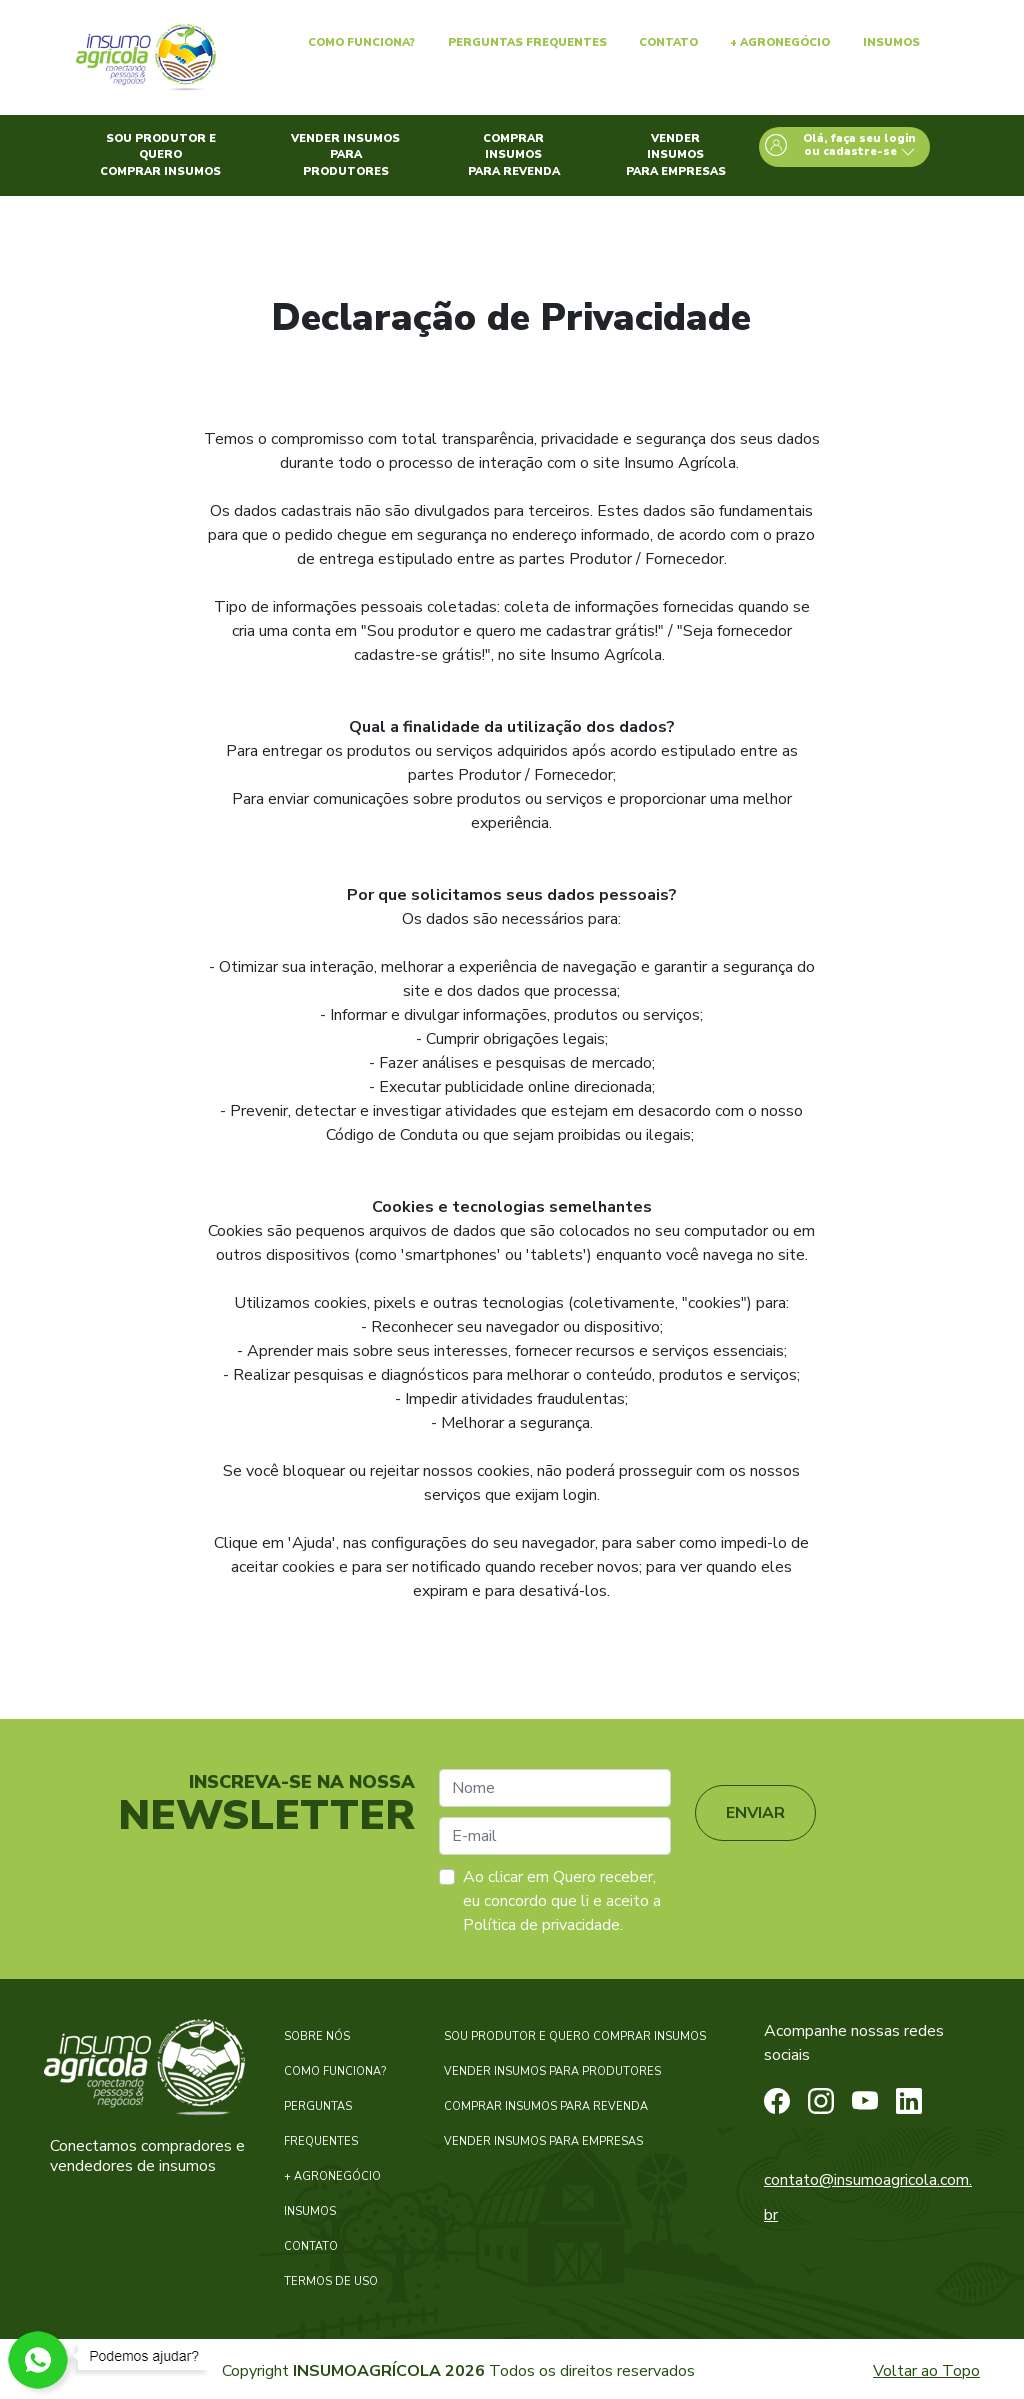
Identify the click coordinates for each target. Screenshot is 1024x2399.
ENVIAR (755, 1813)
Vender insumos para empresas (676, 155)
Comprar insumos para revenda (514, 155)
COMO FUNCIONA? (335, 2071)
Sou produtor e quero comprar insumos (160, 155)
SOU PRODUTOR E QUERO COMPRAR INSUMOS (575, 2036)
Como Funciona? (361, 42)
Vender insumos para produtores (345, 155)
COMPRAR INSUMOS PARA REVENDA (546, 2106)
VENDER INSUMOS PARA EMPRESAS (543, 2141)
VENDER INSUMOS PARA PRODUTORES (552, 2071)
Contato (668, 42)
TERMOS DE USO (331, 2281)
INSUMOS (310, 2211)
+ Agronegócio (780, 42)
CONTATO (311, 2246)
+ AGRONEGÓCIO (332, 2176)
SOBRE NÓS (317, 2036)
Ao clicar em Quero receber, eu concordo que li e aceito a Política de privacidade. (562, 1901)
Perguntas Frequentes (527, 42)
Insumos (891, 42)
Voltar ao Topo (926, 2371)
